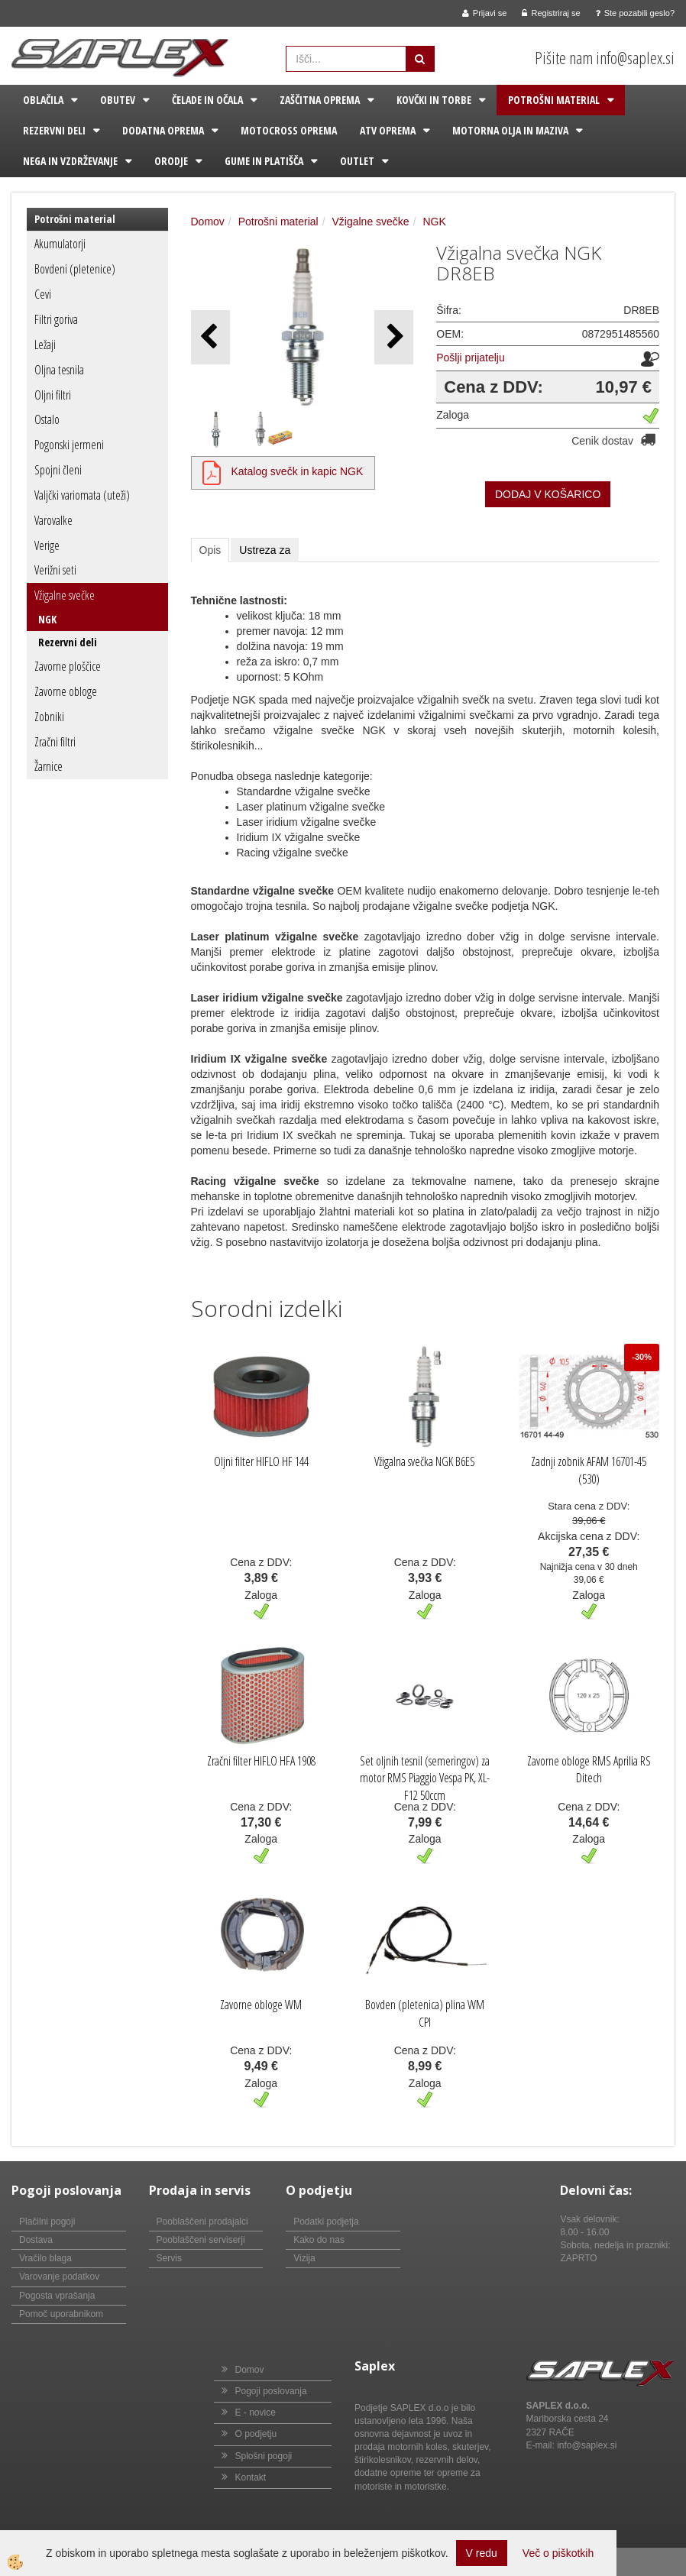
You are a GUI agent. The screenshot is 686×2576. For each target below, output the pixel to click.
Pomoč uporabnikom (61, 2314)
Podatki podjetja (325, 2221)
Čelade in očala (207, 99)
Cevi (42, 294)
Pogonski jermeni (69, 444)
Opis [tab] (210, 550)
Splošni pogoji (264, 2456)
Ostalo (47, 419)
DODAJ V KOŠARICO (547, 494)
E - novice (255, 2412)
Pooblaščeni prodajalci (202, 2221)
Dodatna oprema (163, 130)
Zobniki (49, 716)
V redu (481, 2553)
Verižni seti (55, 569)
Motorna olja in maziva (510, 130)
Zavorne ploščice (67, 666)
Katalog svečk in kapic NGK (297, 471)
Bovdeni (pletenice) (74, 269)
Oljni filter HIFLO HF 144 (261, 1461)
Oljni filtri (52, 395)
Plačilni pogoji (47, 2221)
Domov (208, 221)
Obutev (117, 99)
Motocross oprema (289, 130)
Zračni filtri (55, 741)
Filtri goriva (56, 319)
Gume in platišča (264, 161)
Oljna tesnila (59, 369)
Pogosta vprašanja (57, 2295)
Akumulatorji (60, 243)
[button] (393, 337)
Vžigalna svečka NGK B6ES (424, 1461)
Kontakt (251, 2477)
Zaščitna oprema (320, 99)
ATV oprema (388, 130)
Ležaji (45, 344)
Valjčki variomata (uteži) (82, 495)
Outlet (357, 161)
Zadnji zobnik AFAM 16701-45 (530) (588, 1470)
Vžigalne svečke (64, 595)
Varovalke (53, 520)
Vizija (304, 2258)
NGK (47, 619)
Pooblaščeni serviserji (201, 2240)
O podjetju (256, 2434)
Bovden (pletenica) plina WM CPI (424, 2013)
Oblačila (43, 99)
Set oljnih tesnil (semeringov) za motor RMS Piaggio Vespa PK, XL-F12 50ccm (425, 1778)
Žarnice (48, 766)
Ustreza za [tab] (264, 550)
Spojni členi (58, 469)
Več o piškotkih (558, 2553)
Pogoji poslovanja (271, 2391)
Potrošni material (554, 99)
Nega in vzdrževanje (70, 161)
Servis (169, 2258)
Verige (47, 545)
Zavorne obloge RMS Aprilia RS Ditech (589, 1769)
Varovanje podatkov (59, 2276)
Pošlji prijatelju (470, 357)
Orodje (171, 161)
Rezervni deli (54, 130)
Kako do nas (319, 2240)
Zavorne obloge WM (261, 2004)
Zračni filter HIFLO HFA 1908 (261, 1760)
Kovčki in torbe (433, 99)
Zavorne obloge (65, 691)
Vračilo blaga (45, 2258)
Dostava (36, 2240)
